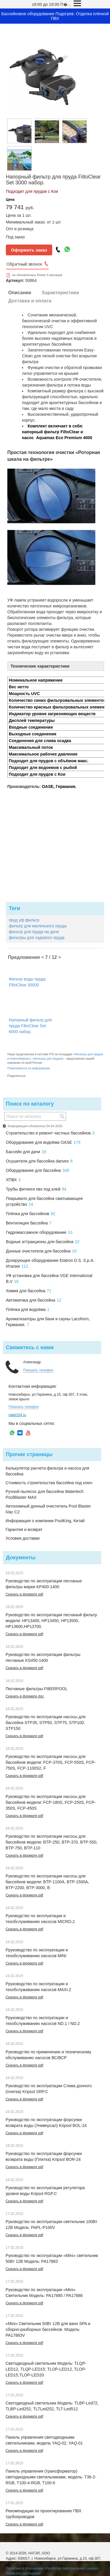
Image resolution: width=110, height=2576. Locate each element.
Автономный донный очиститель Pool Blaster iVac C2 (48, 1509)
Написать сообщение (23, 2573)
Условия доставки (23, 1538)
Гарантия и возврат (24, 1529)
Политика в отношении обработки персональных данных (52, 2568)
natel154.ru (17, 1415)
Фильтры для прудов (48, 1058)
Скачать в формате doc (25, 1696)
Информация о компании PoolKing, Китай (45, 1520)
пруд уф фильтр (24, 920)
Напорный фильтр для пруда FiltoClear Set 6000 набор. (30, 1026)
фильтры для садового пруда (37, 937)
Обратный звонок (24, 264)
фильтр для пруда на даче (34, 931)
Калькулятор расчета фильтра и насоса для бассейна (47, 1471)
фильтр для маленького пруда (37, 926)
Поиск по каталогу (30, 1104)
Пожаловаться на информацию (28, 1068)
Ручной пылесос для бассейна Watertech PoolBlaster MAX (45, 1494)
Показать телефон (38, 1370)
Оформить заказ (29, 249)
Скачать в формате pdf (24, 1594)
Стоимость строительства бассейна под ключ (49, 1482)
